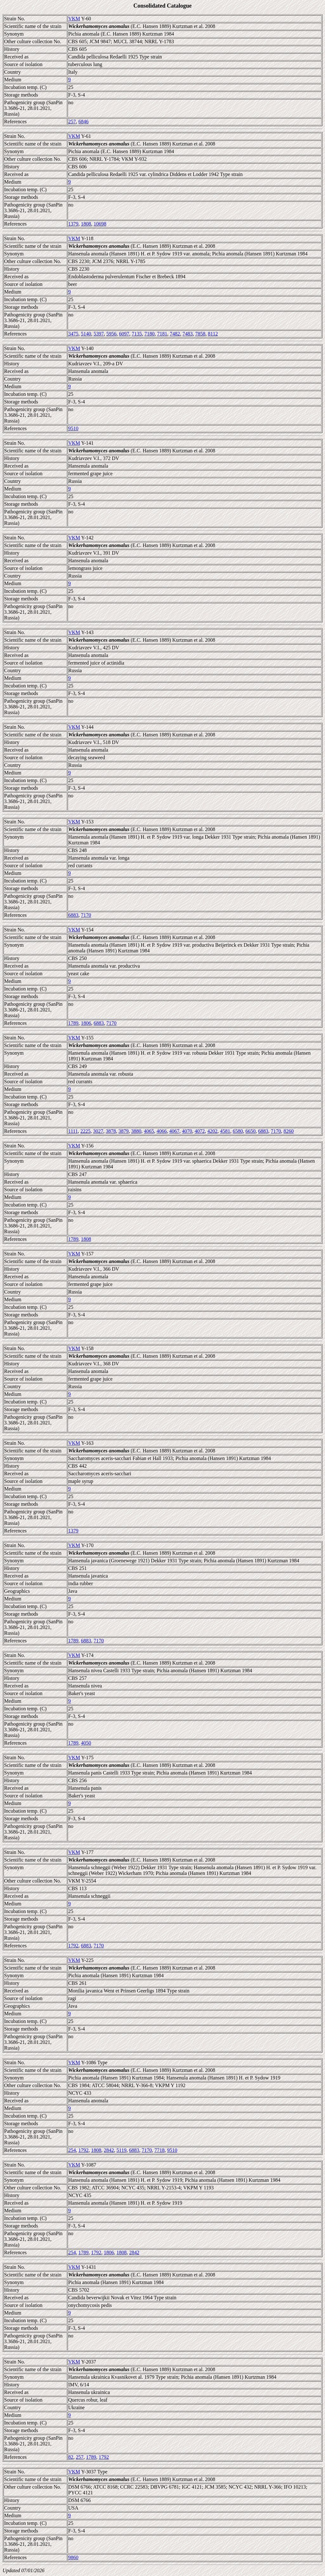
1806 (86, 1023)
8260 (288, 1131)
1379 (73, 223)
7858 (200, 333)
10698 (100, 223)
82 (70, 2457)
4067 (174, 1131)
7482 (175, 333)
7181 (162, 333)
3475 (73, 333)
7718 (159, 2150)
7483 (187, 333)
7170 (86, 915)
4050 (86, 1743)
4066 (161, 1131)
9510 (73, 428)
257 (72, 121)
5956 (111, 333)
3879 (123, 1131)
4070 (187, 1131)
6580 (238, 1131)
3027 (98, 1131)
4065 (149, 1131)
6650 (250, 1131)
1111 (73, 1131)
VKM (74, 18)
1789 (73, 1023)
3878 (111, 1131)
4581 (225, 1131)
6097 (124, 333)
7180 (149, 333)
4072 (200, 1131)
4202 (212, 1131)
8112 (213, 333)
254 (72, 2150)
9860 (73, 2557)
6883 (73, 915)
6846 (83, 121)
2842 (109, 2150)
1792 (73, 1945)
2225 (85, 1131)
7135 (137, 333)
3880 (136, 1131)
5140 (86, 333)
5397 (99, 333)
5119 (121, 2150)
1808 (86, 223)
